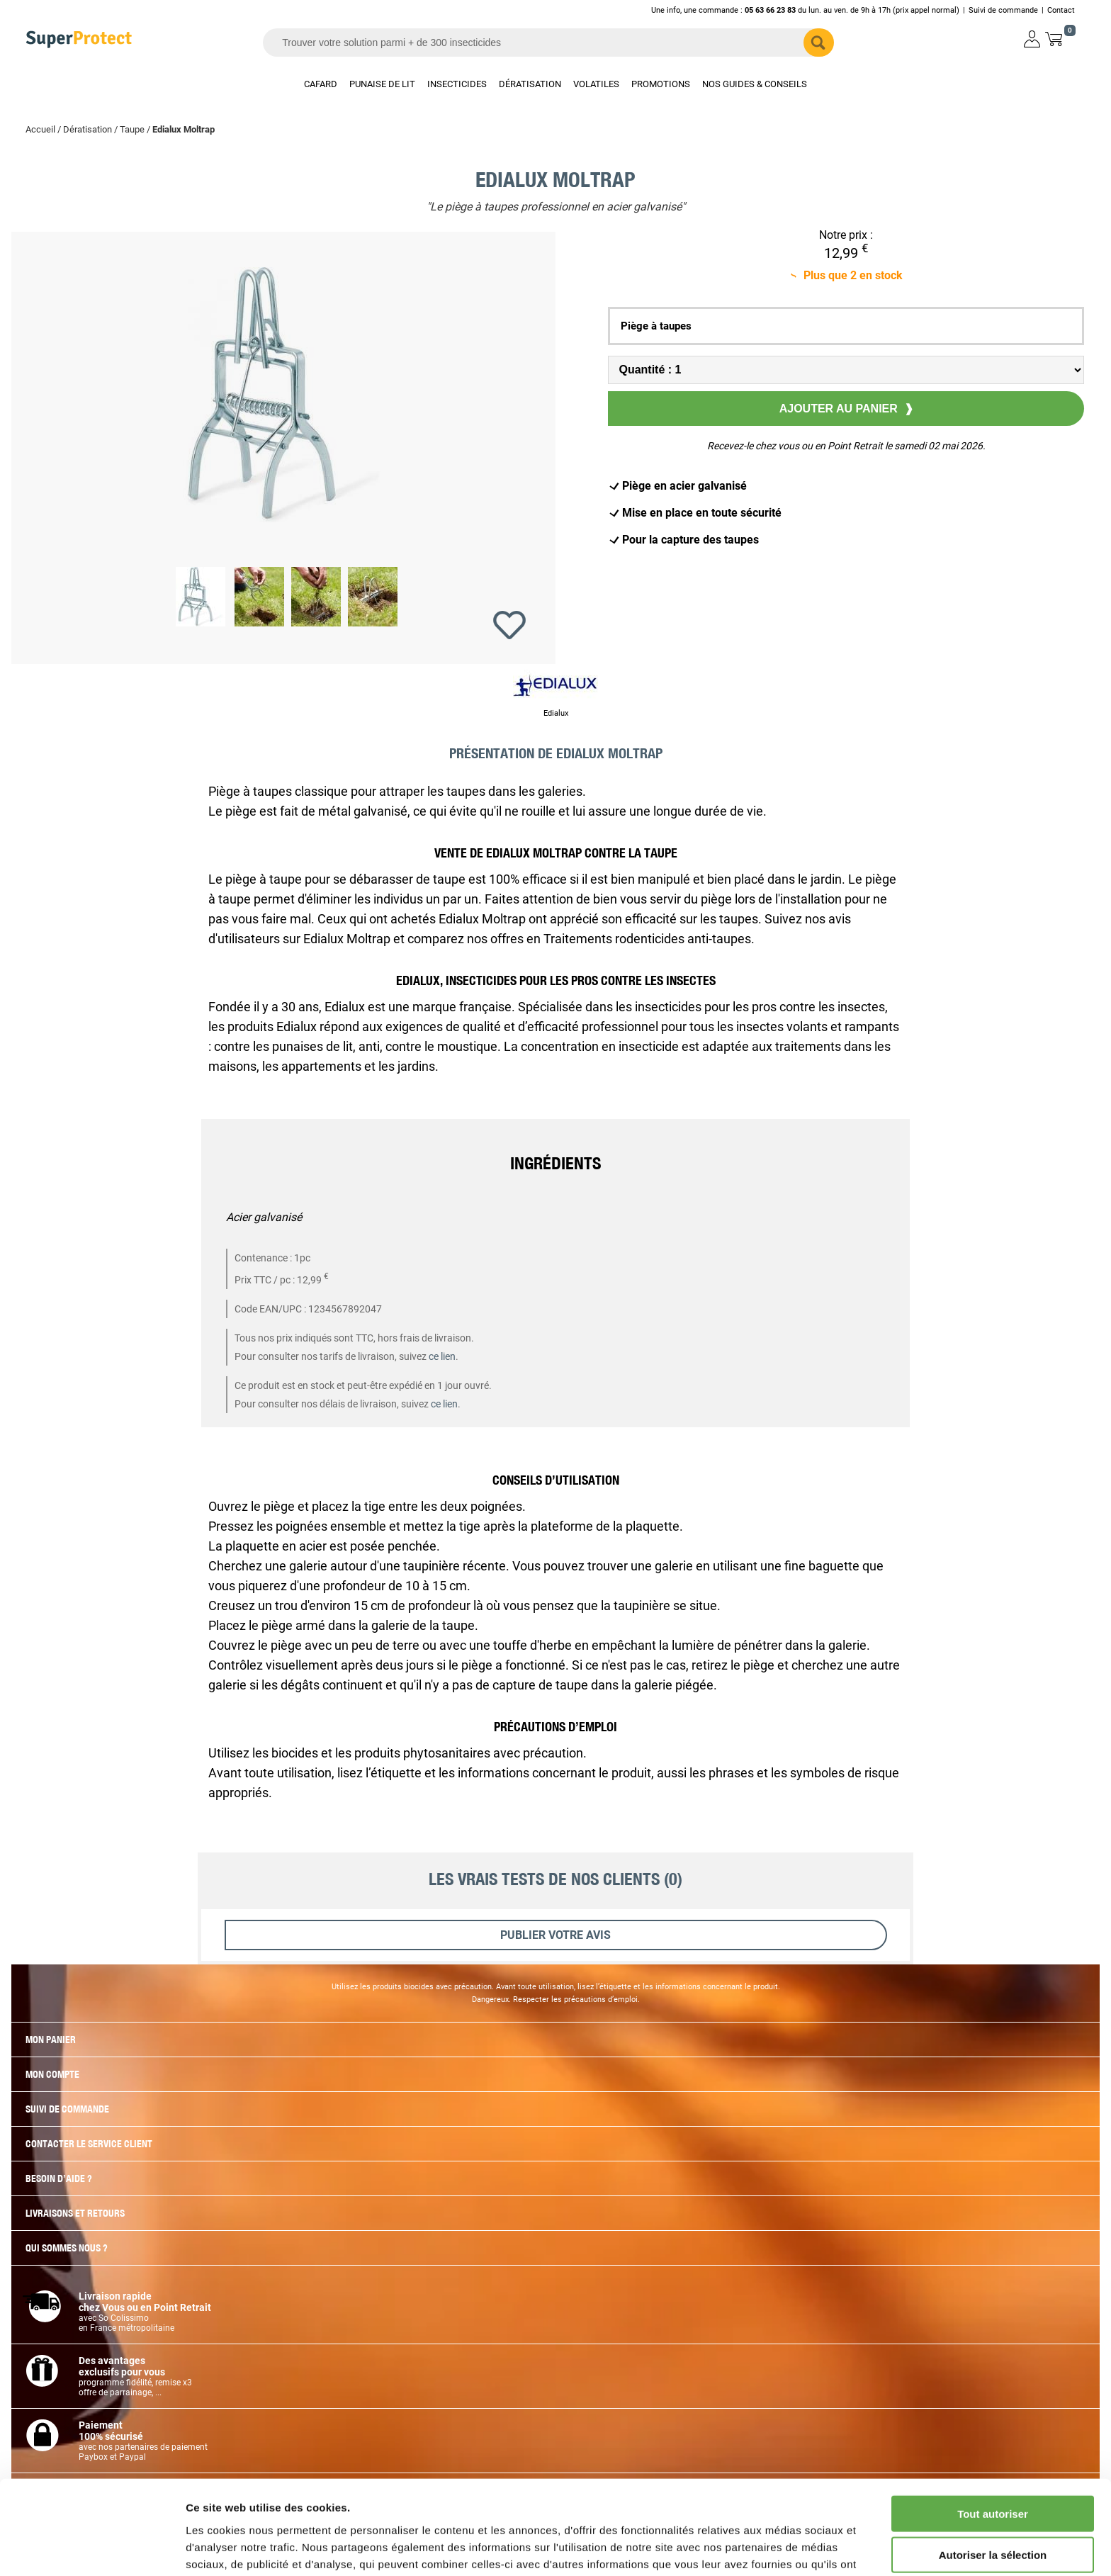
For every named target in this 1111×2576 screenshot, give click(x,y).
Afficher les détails (780, 2548)
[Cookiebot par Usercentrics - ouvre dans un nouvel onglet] (92, 2548)
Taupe (132, 129)
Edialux (555, 713)
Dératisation (87, 129)
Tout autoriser (992, 2435)
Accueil (40, 129)
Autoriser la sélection (993, 2476)
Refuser (993, 2518)
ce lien (442, 1356)
